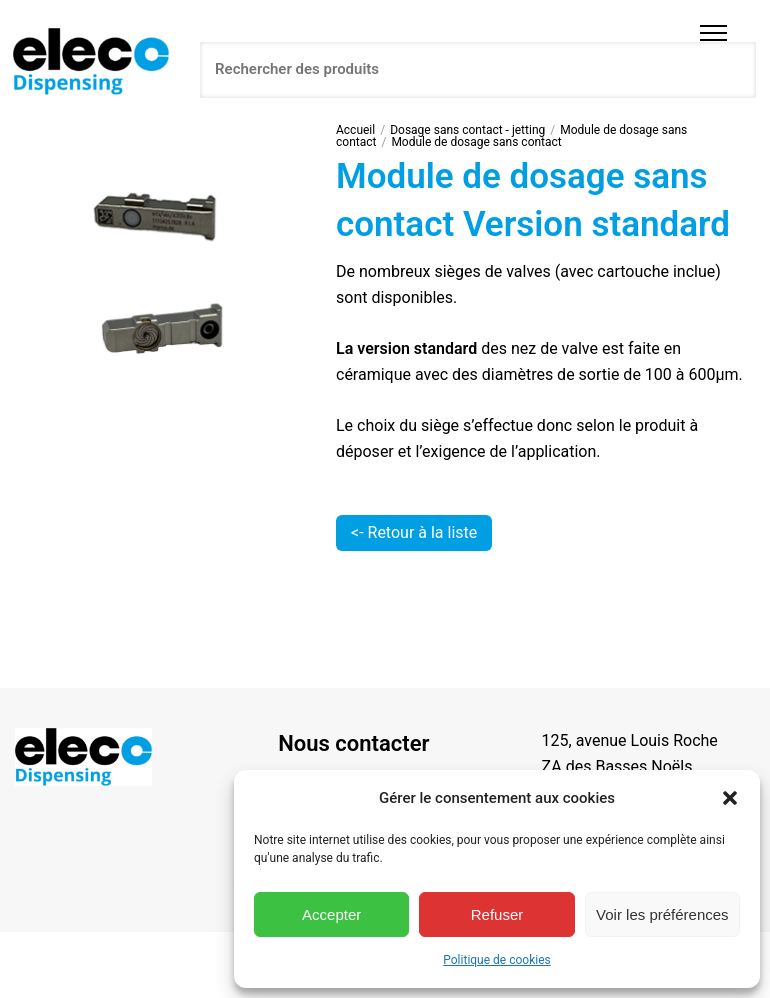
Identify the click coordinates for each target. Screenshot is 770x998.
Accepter (331, 914)
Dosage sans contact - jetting (467, 130)
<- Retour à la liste (414, 532)
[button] (730, 798)
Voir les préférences (662, 914)
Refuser (497, 914)
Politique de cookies (496, 960)
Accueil (355, 130)
